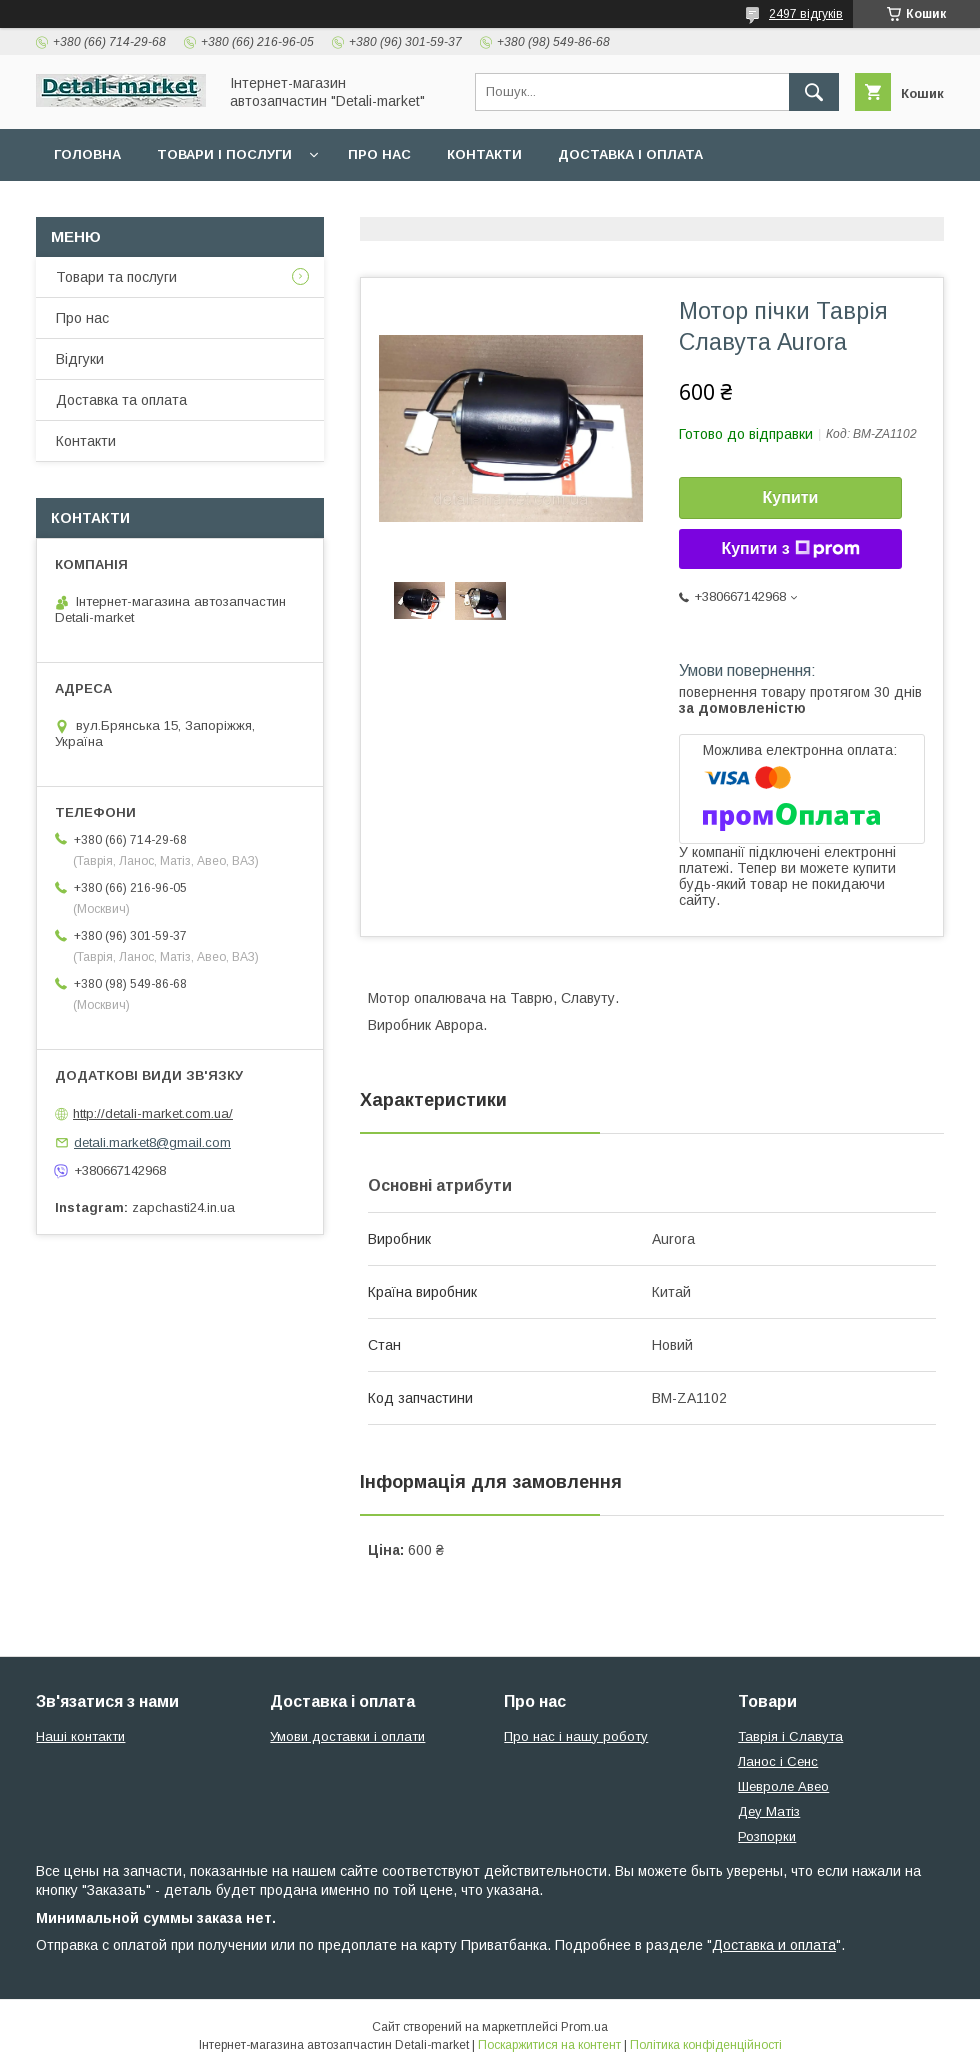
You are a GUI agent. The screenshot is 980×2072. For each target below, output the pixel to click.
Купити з (790, 549)
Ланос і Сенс (778, 1761)
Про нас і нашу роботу (576, 1736)
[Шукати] (814, 92)
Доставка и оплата (774, 1945)
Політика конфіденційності (706, 2045)
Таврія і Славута (790, 1736)
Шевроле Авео (783, 1786)
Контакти (484, 154)
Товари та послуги (116, 277)
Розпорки (767, 1836)
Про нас (379, 154)
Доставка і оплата (630, 154)
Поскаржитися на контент (549, 2045)
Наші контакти (80, 1736)
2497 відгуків (806, 14)
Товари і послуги (224, 154)
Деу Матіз (769, 1811)
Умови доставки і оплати (347, 1736)
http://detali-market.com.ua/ (153, 1113)
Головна (87, 154)
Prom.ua (584, 2027)
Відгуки (80, 359)
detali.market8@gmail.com (152, 1142)
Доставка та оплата (121, 400)
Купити (791, 497)
